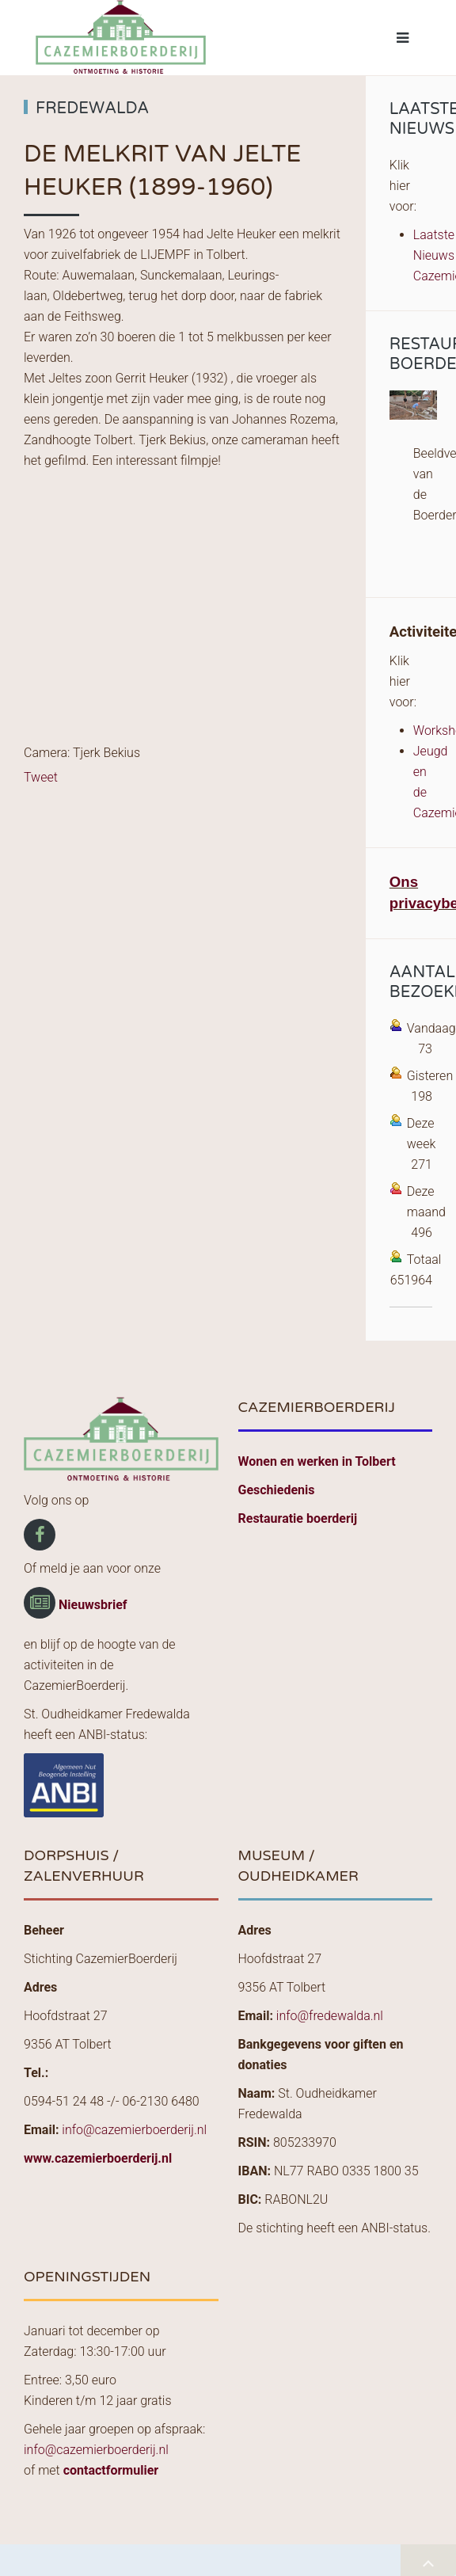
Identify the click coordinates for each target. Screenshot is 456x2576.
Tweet (41, 777)
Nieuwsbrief (93, 1604)
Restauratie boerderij (298, 1518)
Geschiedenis (276, 1489)
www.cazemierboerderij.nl (98, 2158)
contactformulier (110, 2470)
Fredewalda (92, 108)
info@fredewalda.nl (329, 2015)
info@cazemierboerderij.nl (134, 2129)
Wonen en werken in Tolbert (317, 1461)
